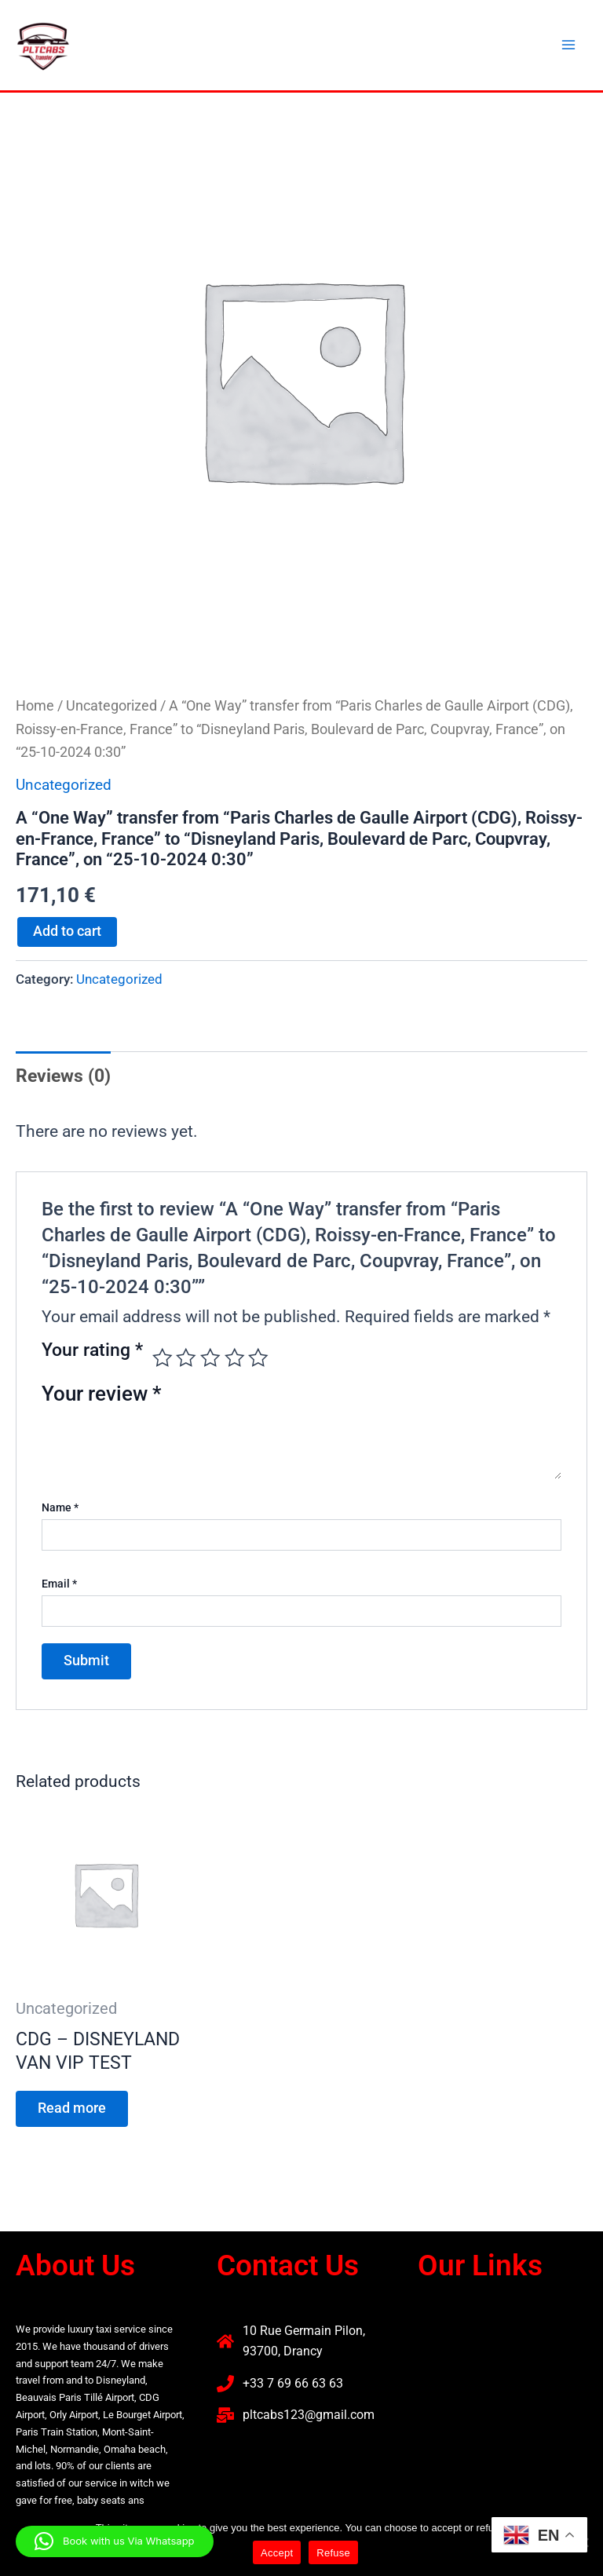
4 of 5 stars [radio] (235, 1358)
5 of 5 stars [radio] (258, 1358)
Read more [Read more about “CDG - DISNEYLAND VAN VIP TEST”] (72, 2108)
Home (35, 705)
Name (60, 1507)
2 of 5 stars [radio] (186, 1358)
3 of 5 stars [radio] (210, 1358)
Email (59, 1583)
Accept (277, 2553)
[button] (502, 2338)
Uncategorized (111, 705)
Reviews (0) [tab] (63, 1076)
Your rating (92, 1351)
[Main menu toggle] (568, 45)
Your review (102, 1393)
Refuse (333, 2553)
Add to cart (67, 931)
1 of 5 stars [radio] (162, 1358)
